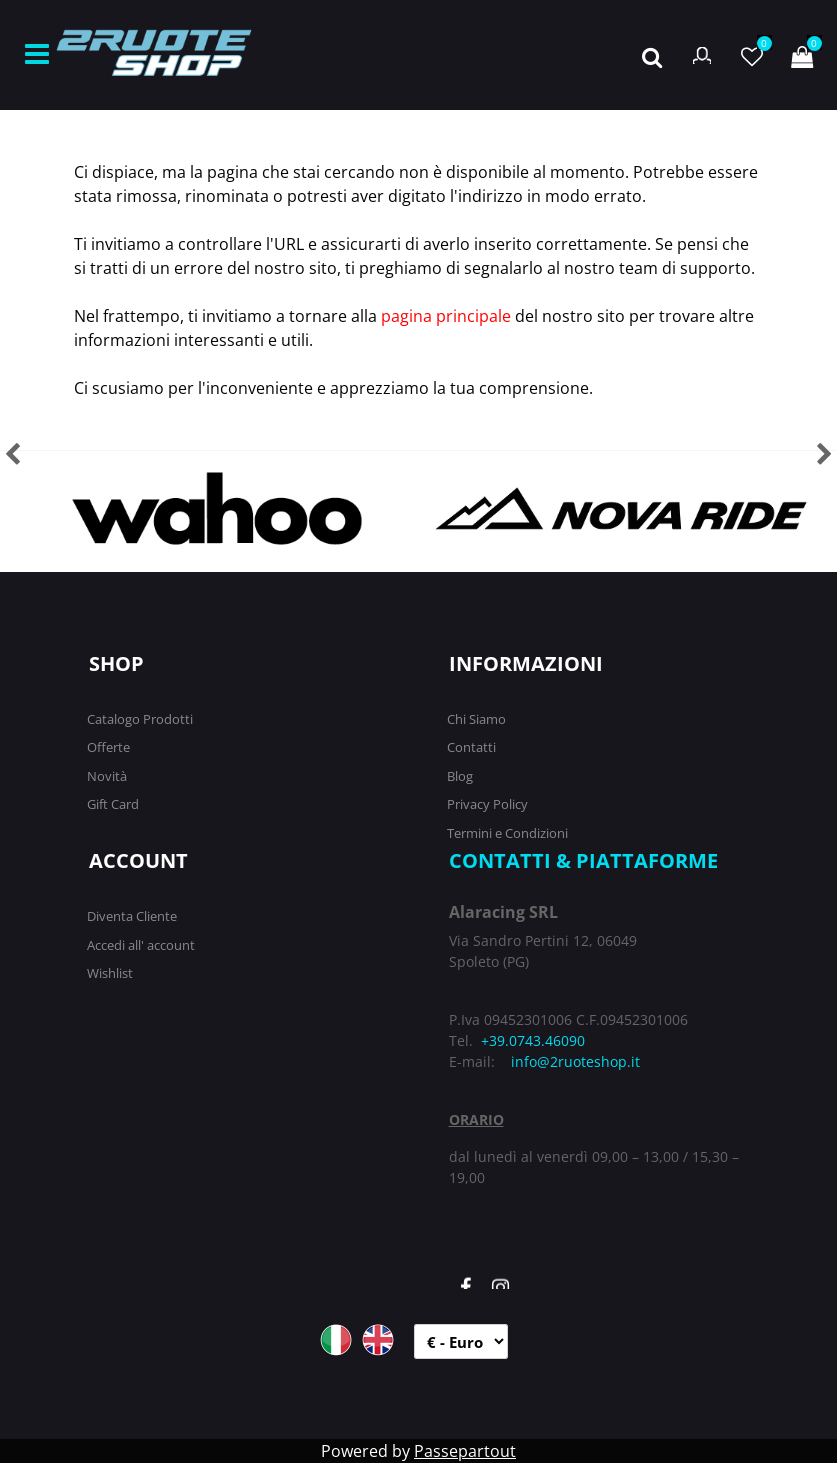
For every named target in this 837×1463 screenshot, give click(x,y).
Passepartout (465, 1451)
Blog (460, 776)
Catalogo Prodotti (140, 719)
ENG (378, 1340)
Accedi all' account (141, 945)
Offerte (108, 747)
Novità (107, 776)
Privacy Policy (487, 804)
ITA (336, 1340)
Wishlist (110, 973)
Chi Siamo (476, 719)
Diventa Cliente (132, 916)
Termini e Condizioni (507, 833)
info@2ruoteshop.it (575, 1061)
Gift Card (113, 804)
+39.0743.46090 (533, 1040)
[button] (652, 55)
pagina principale (446, 316)
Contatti (471, 747)
